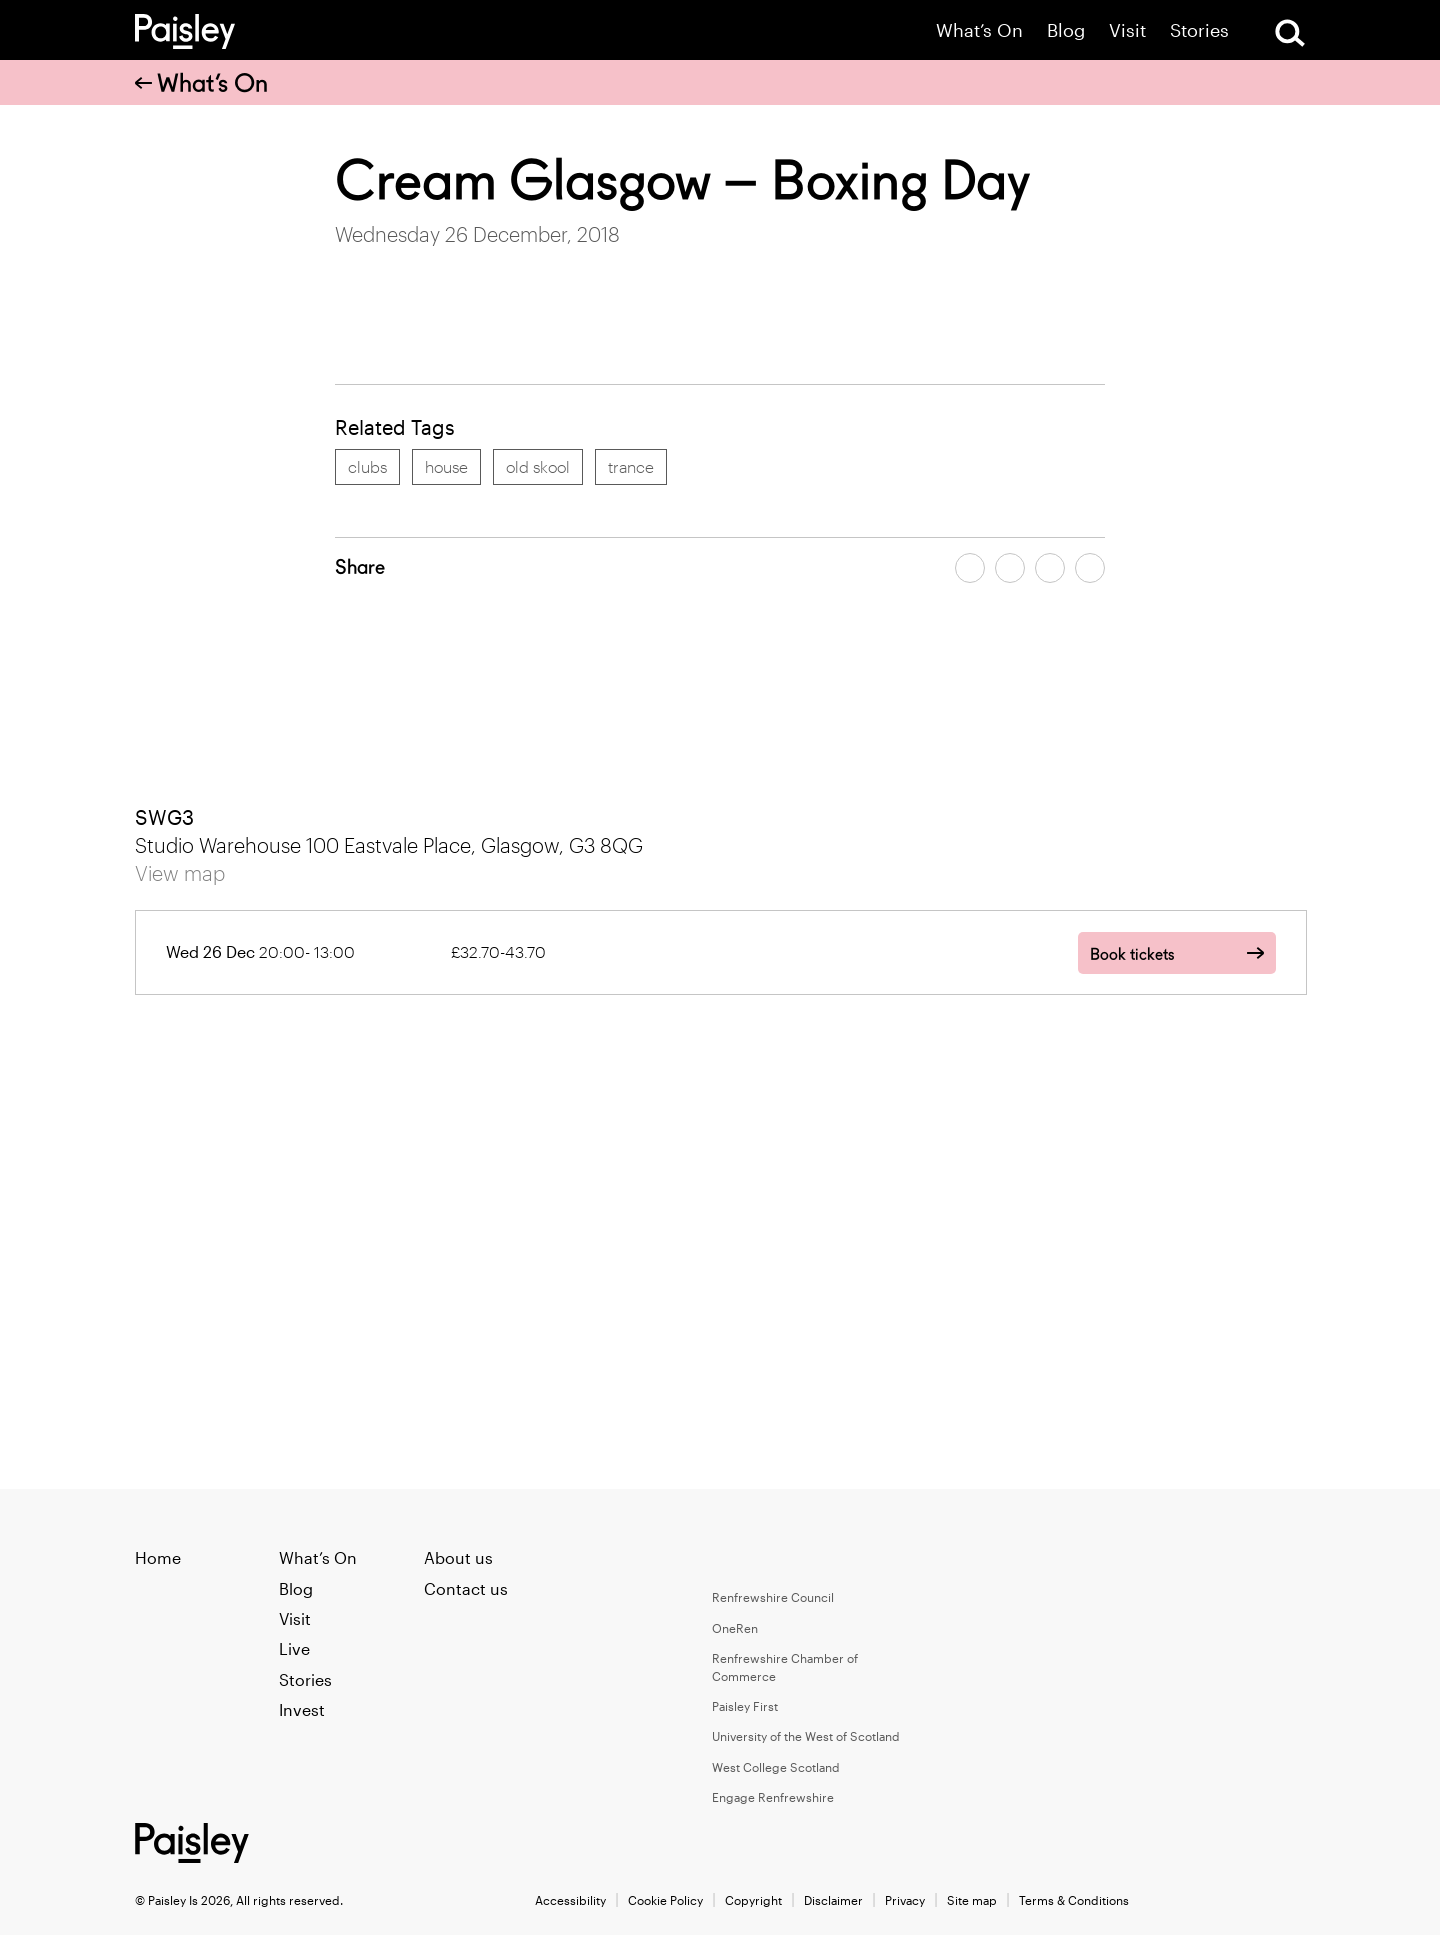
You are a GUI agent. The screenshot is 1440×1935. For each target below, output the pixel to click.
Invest (302, 1709)
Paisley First (745, 1706)
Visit (1127, 30)
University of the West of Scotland (806, 1736)
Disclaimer (833, 1900)
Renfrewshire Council (773, 1597)
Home (158, 1557)
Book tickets (1132, 954)
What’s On (979, 30)
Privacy (905, 1900)
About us (458, 1557)
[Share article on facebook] (970, 568)
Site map (972, 1900)
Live (294, 1648)
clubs (367, 466)
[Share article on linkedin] (1090, 568)
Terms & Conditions (1074, 1900)
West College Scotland (776, 1767)
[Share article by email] (1050, 568)
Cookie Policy (665, 1900)
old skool (538, 466)
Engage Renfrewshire (773, 1797)
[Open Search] (1290, 33)
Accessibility (570, 1900)
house (446, 466)
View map (180, 873)
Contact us (466, 1588)
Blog (1066, 30)
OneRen (735, 1628)
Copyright (753, 1900)
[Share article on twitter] (1010, 568)
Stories (1199, 30)
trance (631, 466)
